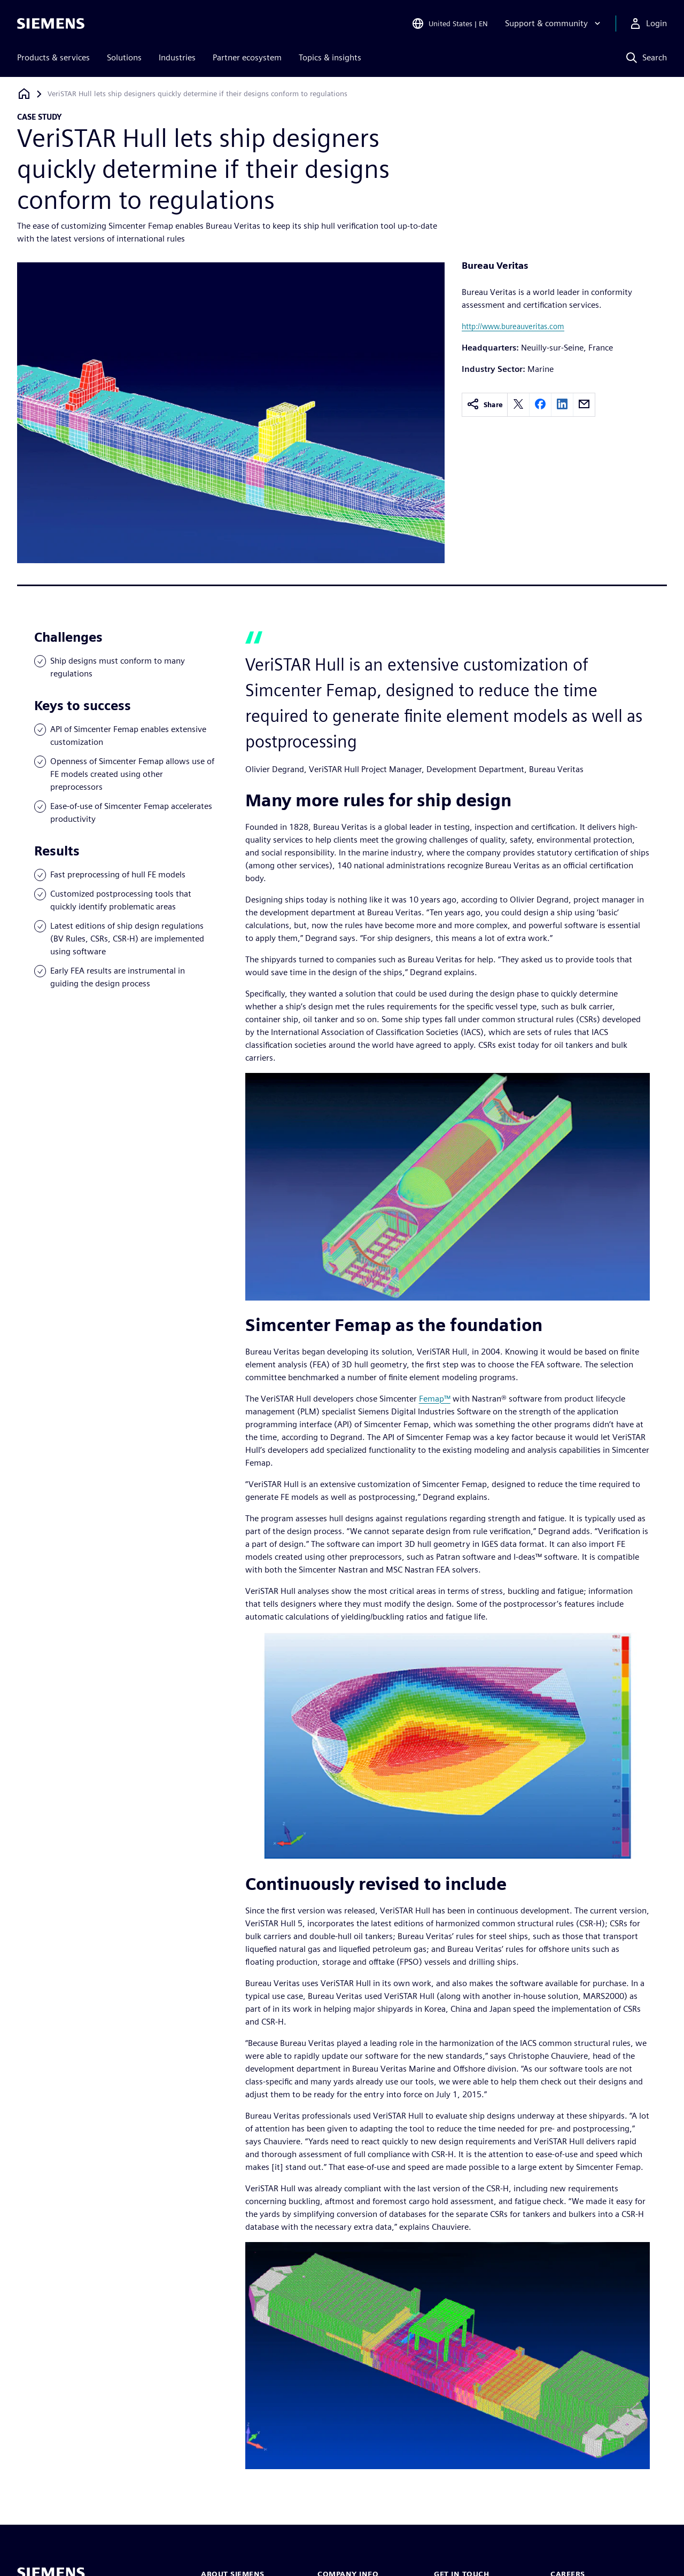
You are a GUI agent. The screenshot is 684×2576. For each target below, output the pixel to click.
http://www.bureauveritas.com (513, 326)
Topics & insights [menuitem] (330, 57)
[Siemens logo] (50, 23)
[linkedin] (562, 404)
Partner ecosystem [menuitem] (247, 57)
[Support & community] (554, 23)
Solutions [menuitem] (124, 57)
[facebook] (540, 404)
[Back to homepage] (24, 93)
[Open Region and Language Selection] (449, 23)
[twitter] (518, 404)
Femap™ (434, 1399)
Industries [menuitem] (177, 57)
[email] (584, 404)
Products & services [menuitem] (53, 57)
